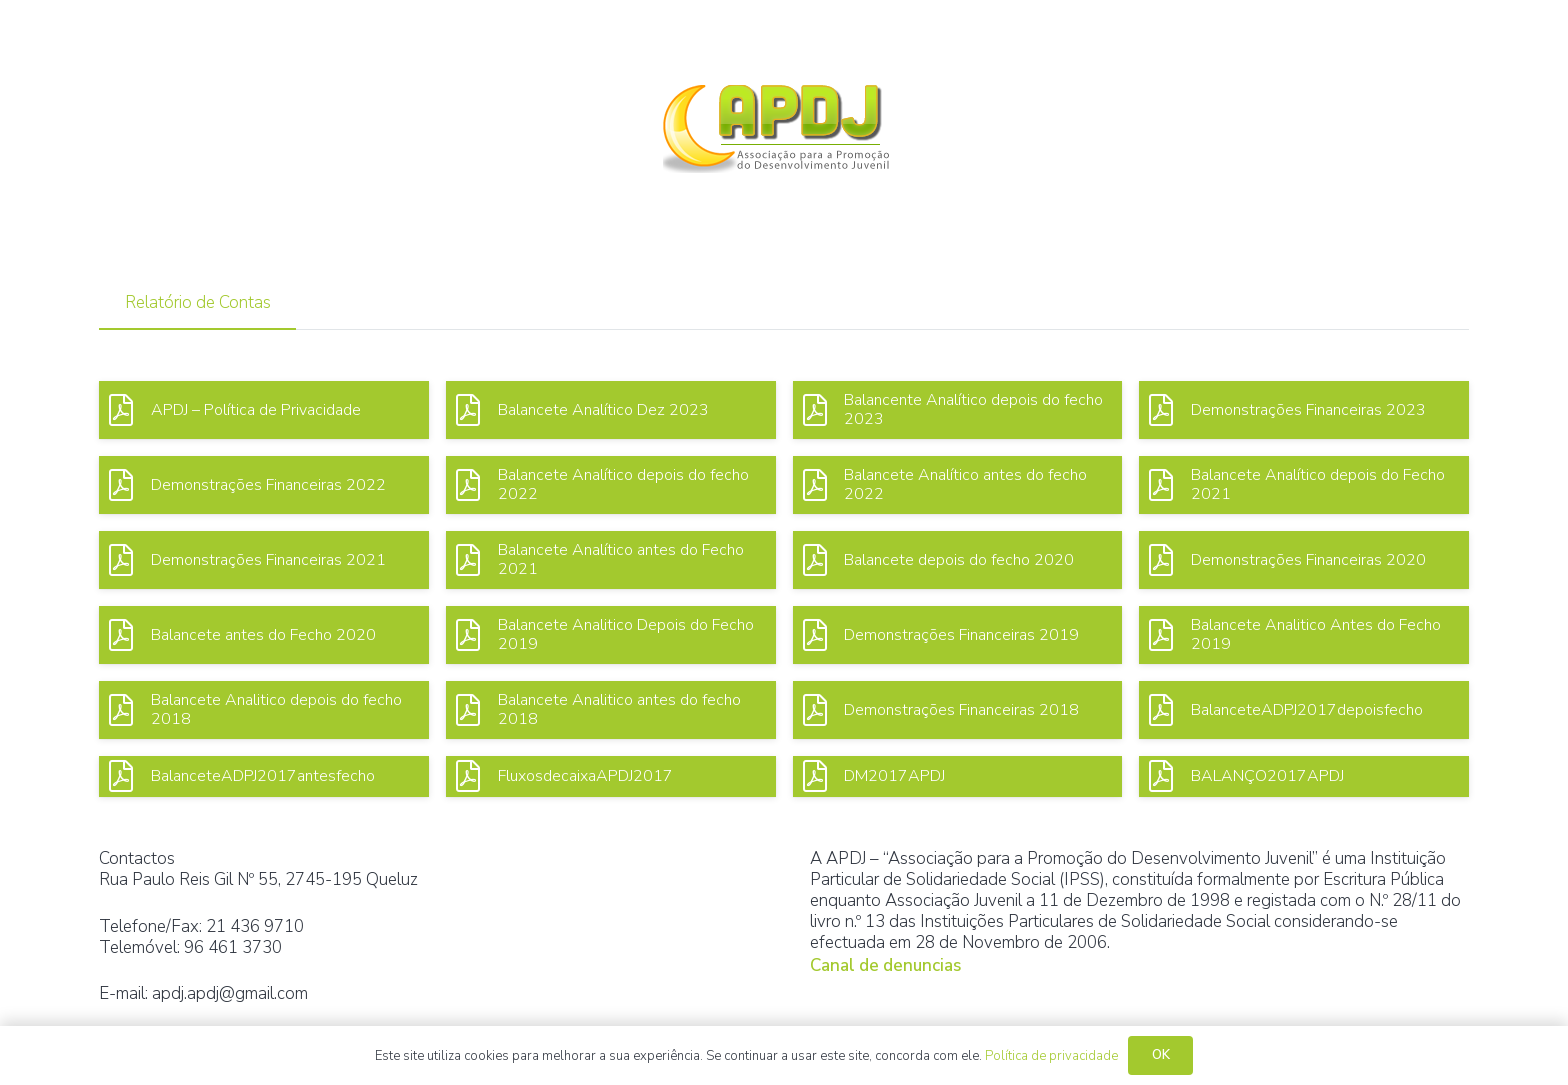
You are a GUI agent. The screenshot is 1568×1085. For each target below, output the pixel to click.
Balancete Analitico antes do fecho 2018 (619, 709)
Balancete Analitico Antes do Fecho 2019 (1316, 634)
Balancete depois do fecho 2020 (959, 560)
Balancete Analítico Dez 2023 (603, 410)
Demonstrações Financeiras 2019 (961, 635)
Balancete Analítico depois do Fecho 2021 (1318, 484)
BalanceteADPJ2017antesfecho (263, 776)
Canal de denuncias (885, 965)
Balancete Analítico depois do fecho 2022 (623, 484)
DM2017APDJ (894, 776)
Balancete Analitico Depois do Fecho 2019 (626, 634)
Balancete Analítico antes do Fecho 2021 (621, 559)
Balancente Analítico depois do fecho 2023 (973, 409)
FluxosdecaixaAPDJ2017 (585, 776)
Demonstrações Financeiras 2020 (1308, 560)
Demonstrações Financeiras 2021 (268, 560)
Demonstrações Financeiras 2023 (1308, 410)
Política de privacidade (1051, 1056)
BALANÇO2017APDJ (1267, 776)
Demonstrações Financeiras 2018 (961, 710)
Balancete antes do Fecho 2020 (263, 635)
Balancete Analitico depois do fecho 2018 (276, 709)
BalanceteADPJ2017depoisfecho (1307, 710)
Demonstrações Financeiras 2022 (268, 485)
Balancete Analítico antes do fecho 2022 (965, 484)
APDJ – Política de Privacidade (256, 410)
